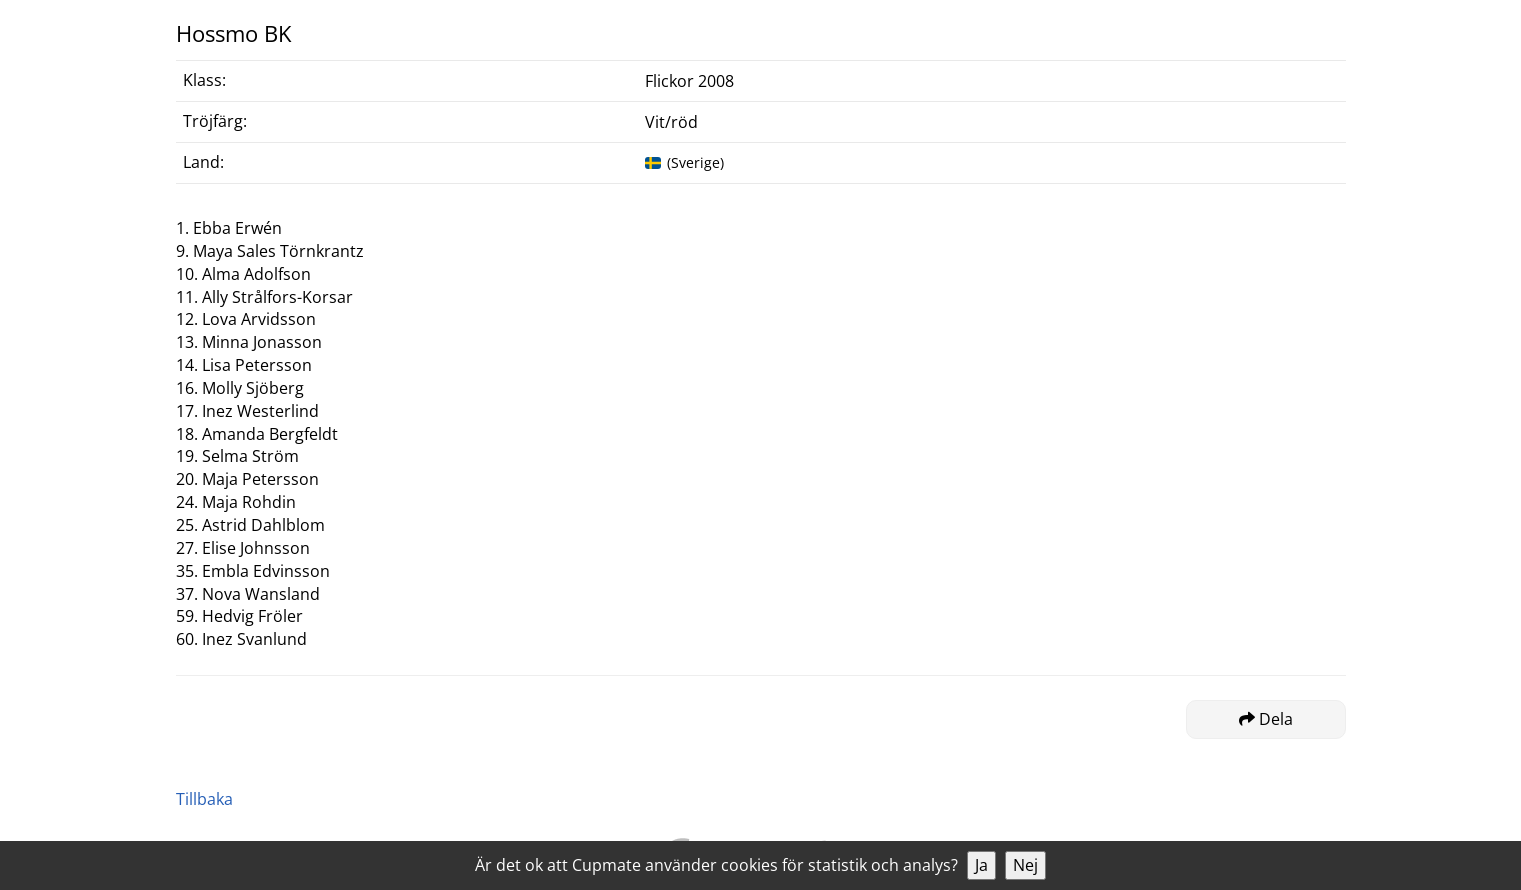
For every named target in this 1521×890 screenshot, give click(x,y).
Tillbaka (204, 799)
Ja (981, 865)
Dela (1266, 719)
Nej (1025, 865)
